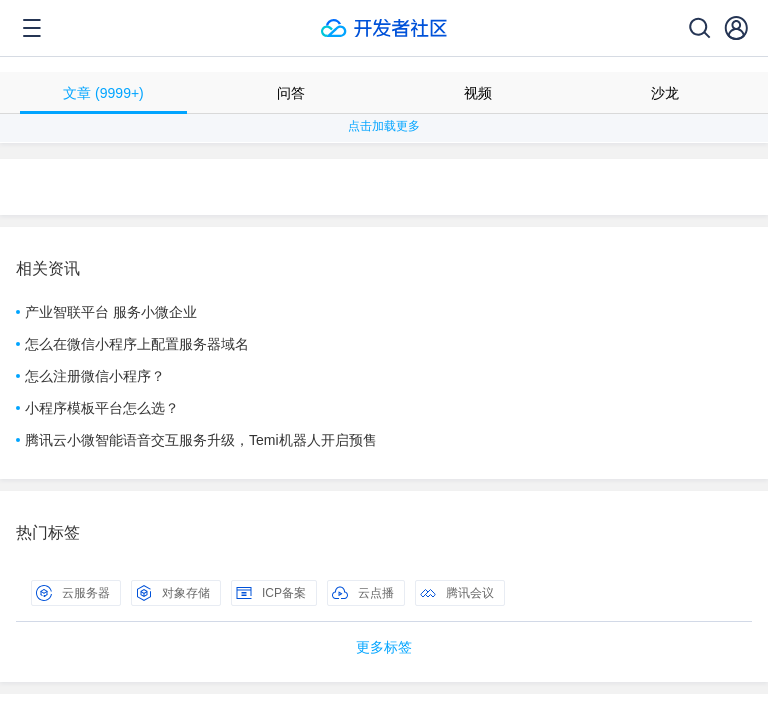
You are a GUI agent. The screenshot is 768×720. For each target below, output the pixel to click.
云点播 (363, 593)
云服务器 (73, 593)
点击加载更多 (384, 126)
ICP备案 (271, 593)
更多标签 (384, 647)
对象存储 (173, 593)
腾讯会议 (457, 593)
